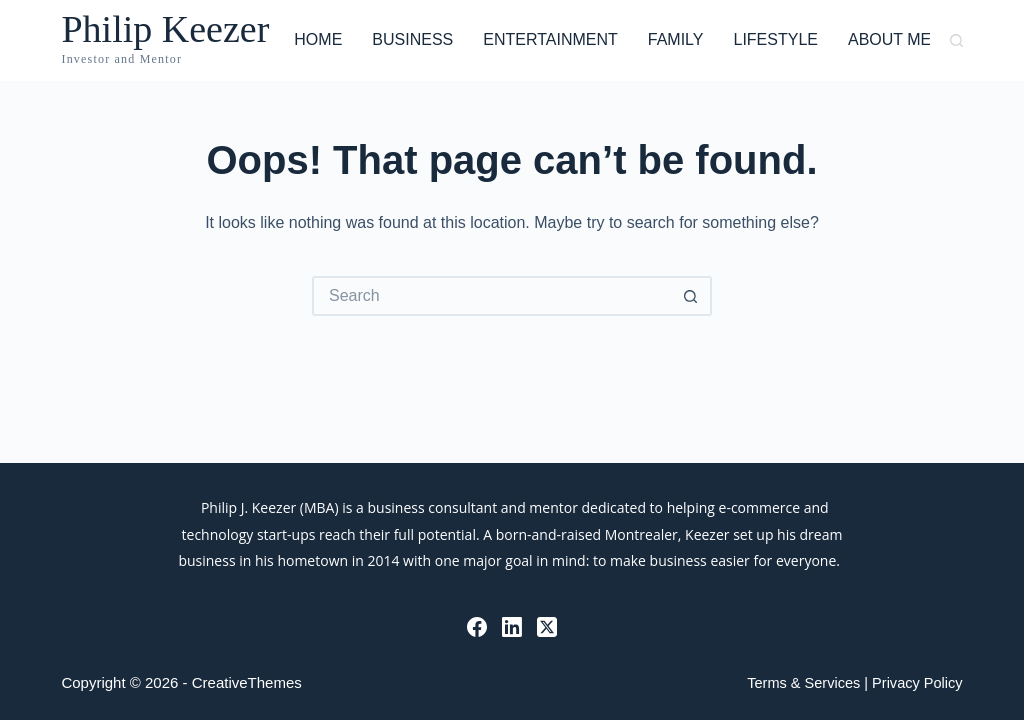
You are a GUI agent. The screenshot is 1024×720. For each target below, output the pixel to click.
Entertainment (550, 39)
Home (318, 39)
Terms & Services (803, 683)
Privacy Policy (917, 683)
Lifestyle (775, 39)
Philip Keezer (165, 29)
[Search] (956, 40)
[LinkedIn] (512, 627)
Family (676, 39)
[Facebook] (477, 627)
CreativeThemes (247, 682)
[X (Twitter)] (547, 627)
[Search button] (692, 296)
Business (412, 39)
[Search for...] (492, 296)
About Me (889, 39)
